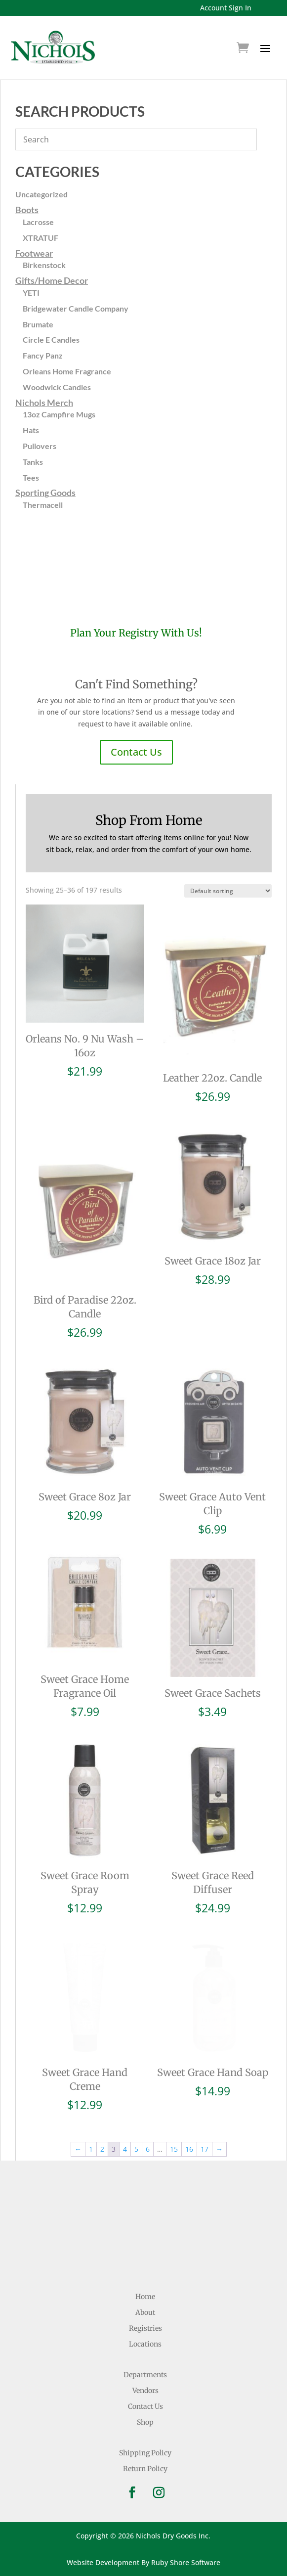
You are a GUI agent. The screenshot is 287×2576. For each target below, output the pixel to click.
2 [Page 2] (102, 2149)
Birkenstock (44, 265)
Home (145, 2296)
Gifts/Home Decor (51, 280)
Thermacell (43, 504)
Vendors (145, 2390)
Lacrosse (38, 221)
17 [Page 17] (204, 2149)
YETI (31, 292)
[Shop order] (228, 891)
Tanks (33, 461)
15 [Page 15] (174, 2149)
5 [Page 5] (136, 2149)
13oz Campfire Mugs (59, 414)
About (145, 2312)
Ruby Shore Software (185, 2562)
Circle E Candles (51, 339)
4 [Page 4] (125, 2149)
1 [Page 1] (91, 2149)
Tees (31, 477)
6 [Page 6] (148, 2149)
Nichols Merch (44, 402)
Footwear (34, 253)
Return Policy (145, 2468)
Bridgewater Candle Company (75, 308)
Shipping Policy (145, 2452)
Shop (145, 2422)
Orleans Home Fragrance (67, 371)
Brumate (38, 324)
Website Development (103, 2562)
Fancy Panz (43, 355)
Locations (145, 2344)
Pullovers (39, 446)
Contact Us (136, 752)
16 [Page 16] (189, 2149)
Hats (31, 430)
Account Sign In (225, 7)
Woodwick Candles (57, 387)
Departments (145, 2374)
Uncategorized (41, 194)
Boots (27, 209)
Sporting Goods (45, 492)
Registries (145, 2328)
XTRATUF (40, 237)
